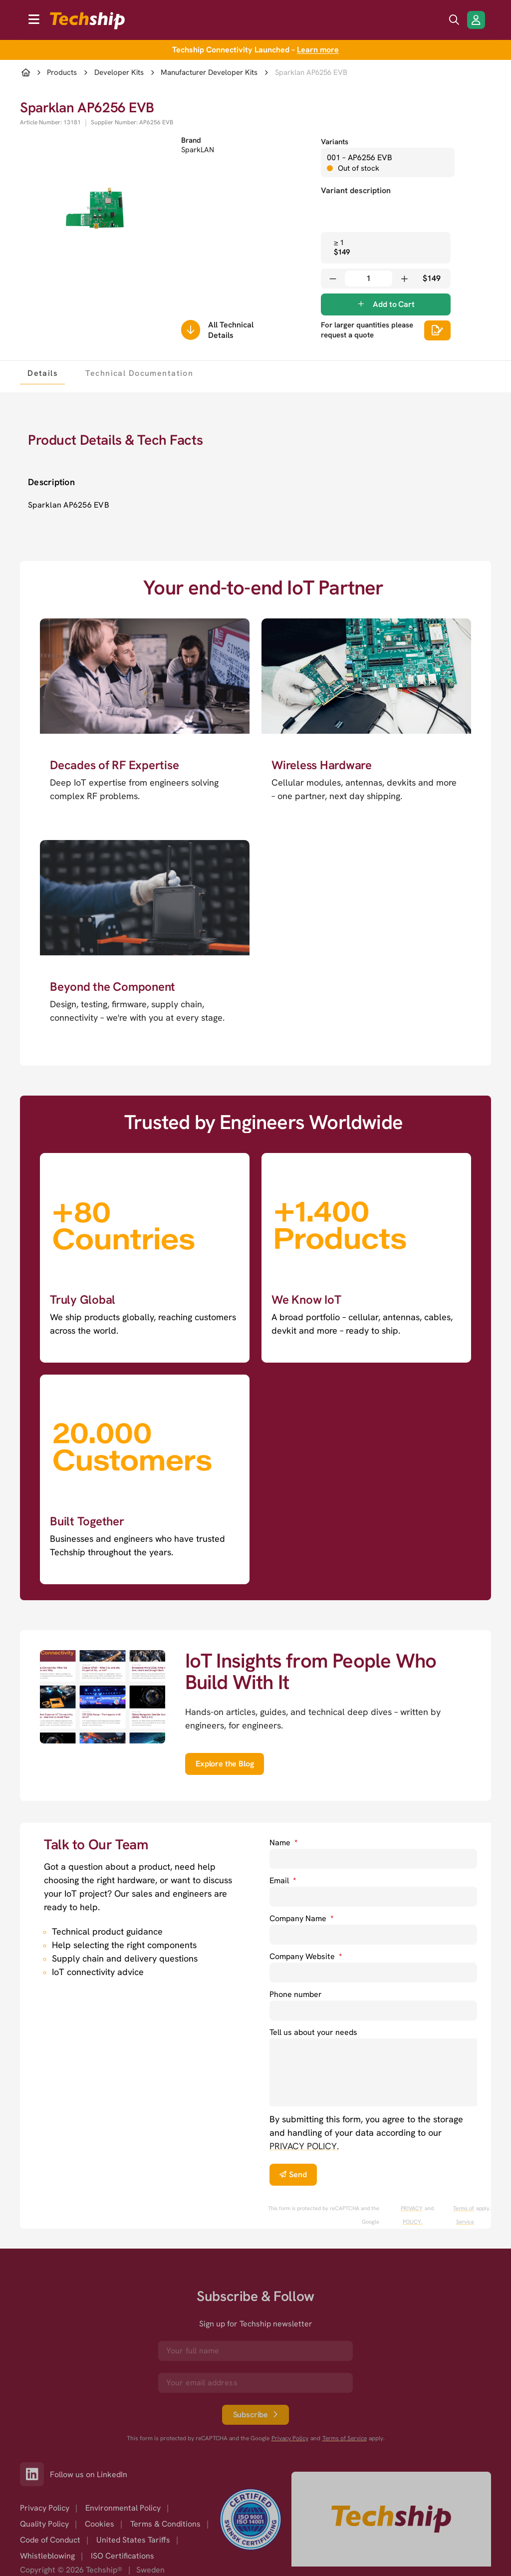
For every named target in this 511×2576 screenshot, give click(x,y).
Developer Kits (119, 72)
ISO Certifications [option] (122, 2556)
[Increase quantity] (404, 278)
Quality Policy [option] (44, 2524)
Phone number (295, 1994)
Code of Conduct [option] (50, 2540)
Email (282, 1880)
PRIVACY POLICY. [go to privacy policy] (304, 2146)
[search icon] (454, 20)
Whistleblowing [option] (47, 2556)
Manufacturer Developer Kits (209, 72)
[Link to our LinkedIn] (35, 2474)
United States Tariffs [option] (133, 2540)
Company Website (305, 1956)
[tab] (42, 373)
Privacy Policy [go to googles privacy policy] (289, 2438)
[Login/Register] (476, 20)
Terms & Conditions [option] (165, 2524)
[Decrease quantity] (333, 278)
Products (62, 72)
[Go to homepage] (391, 2519)
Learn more (318, 49)
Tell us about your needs (313, 2032)
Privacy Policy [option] (44, 2508)
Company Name (301, 1918)
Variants (334, 142)
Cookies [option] (99, 2524)
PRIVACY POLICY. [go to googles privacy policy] (412, 2215)
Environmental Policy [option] (123, 2508)
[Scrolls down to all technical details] (190, 330)
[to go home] (87, 20)
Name (283, 1842)
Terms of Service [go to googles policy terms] (463, 2215)
